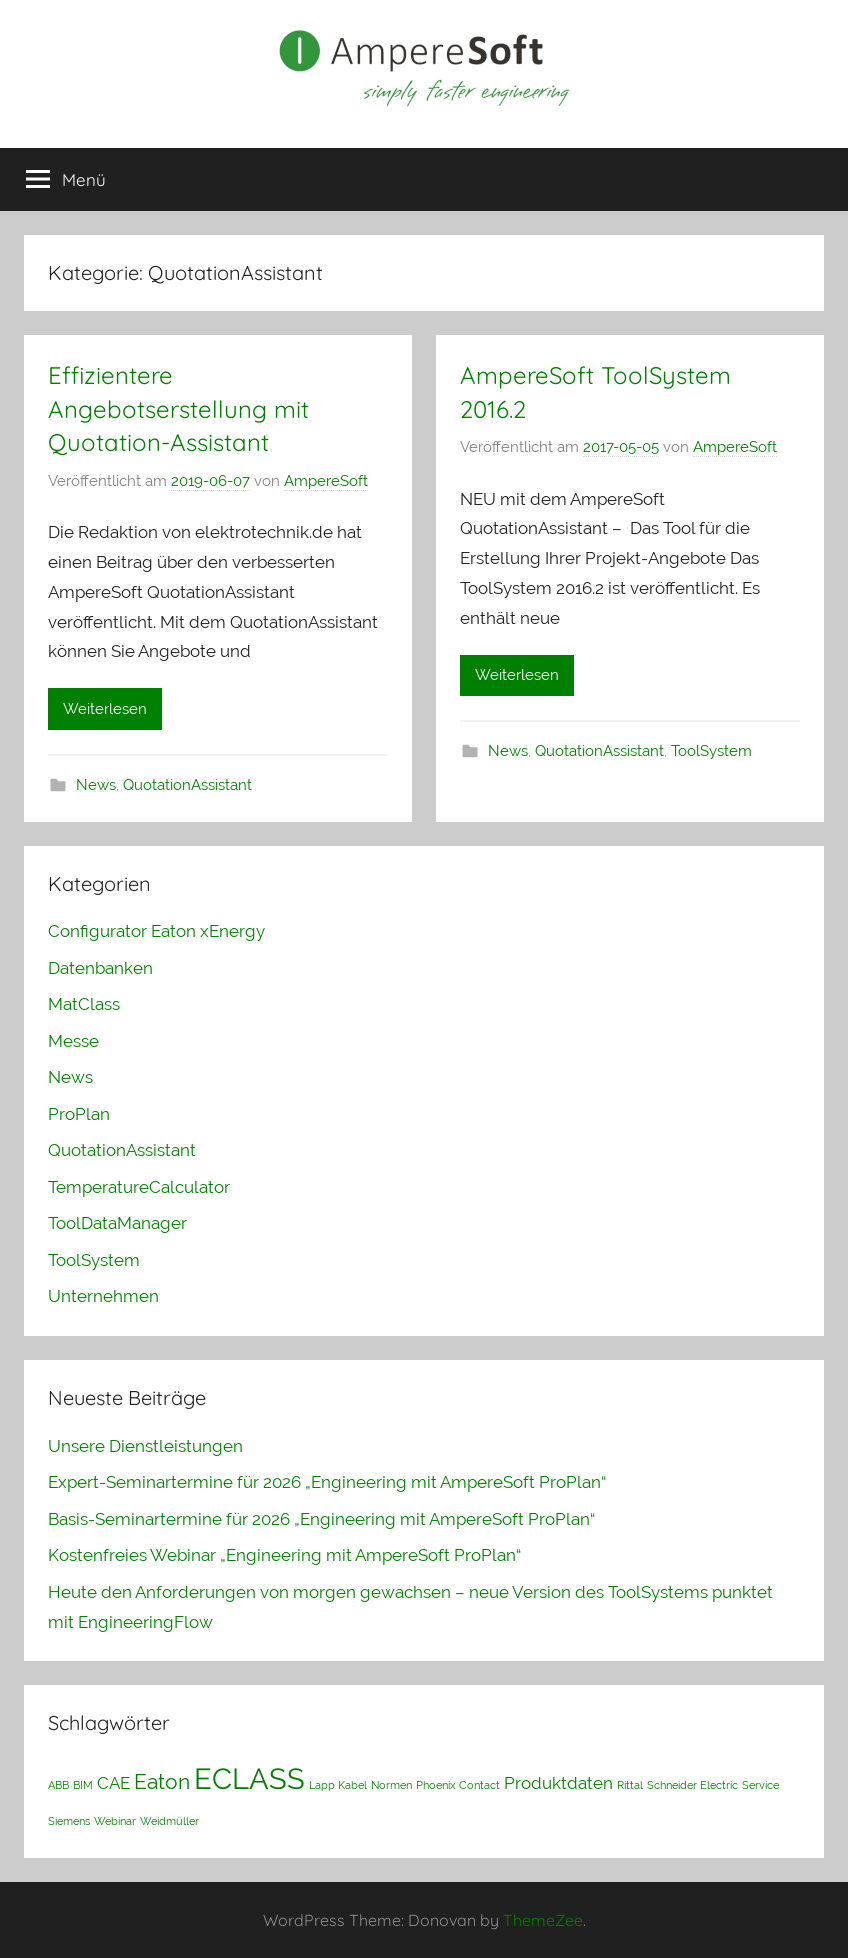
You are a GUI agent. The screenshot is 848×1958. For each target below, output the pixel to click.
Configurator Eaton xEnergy (156, 931)
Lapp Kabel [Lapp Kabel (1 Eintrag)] (338, 1785)
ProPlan (79, 1114)
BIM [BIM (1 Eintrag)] (83, 1785)
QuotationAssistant (187, 785)
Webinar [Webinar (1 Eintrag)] (115, 1821)
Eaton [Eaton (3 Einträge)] (162, 1781)
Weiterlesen (105, 709)
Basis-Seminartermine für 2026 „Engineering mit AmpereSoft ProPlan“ (321, 1519)
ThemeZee (543, 1920)
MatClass (84, 1004)
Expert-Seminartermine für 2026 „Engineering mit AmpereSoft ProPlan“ (327, 1482)
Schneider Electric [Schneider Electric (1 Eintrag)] (692, 1785)
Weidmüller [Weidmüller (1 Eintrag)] (169, 1821)
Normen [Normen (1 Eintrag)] (391, 1785)
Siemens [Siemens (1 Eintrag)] (69, 1821)
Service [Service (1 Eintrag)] (760, 1785)
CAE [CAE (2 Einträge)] (113, 1783)
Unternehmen (103, 1296)
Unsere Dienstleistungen (145, 1446)
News (96, 785)
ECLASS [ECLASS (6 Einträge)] (249, 1778)
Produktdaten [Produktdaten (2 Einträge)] (558, 1783)
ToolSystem (711, 751)
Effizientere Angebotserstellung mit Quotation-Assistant (178, 408)
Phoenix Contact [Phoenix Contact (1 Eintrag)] (458, 1785)
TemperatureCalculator (139, 1187)
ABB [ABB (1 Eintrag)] (58, 1785)
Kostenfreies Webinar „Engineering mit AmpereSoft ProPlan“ (284, 1555)
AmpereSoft (326, 481)
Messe (73, 1041)
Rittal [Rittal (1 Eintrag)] (630, 1785)
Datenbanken (100, 968)
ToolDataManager (117, 1223)
